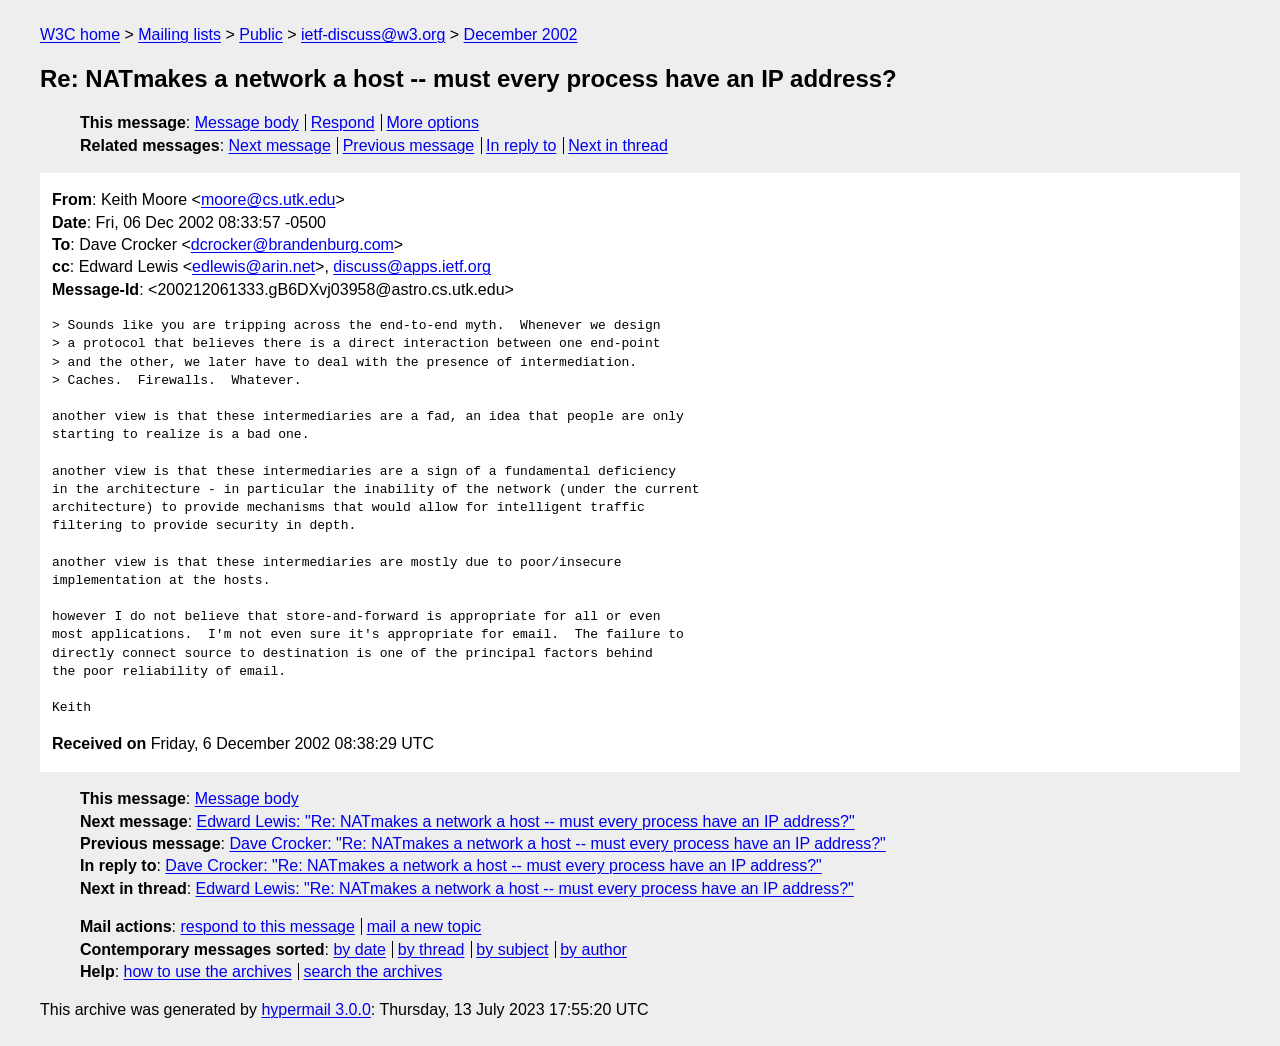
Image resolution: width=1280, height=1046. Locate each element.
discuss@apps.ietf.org (412, 266)
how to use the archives (208, 971)
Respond (343, 122)
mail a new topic (424, 926)
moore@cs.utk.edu (268, 199)
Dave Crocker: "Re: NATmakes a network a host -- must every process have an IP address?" (557, 843)
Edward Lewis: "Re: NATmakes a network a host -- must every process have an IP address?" (526, 821)
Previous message (409, 145)
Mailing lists (179, 34)
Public (261, 34)
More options (433, 122)
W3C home (80, 34)
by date (359, 949)
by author (593, 949)
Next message (280, 145)
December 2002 (521, 34)
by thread (431, 949)
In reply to (521, 145)
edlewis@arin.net (253, 266)
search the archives (373, 971)
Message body (247, 122)
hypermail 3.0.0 (315, 1009)
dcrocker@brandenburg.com (292, 244)
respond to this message (267, 926)
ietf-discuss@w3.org (373, 34)
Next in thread (618, 145)
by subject (512, 949)
